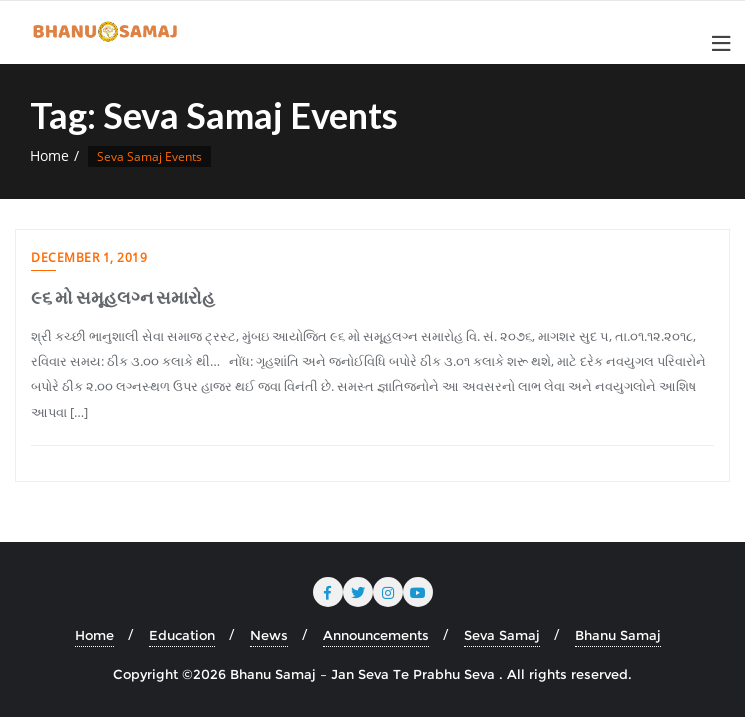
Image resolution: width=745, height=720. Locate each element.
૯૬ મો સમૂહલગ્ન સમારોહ (123, 297)
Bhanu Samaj (618, 635)
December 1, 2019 (89, 257)
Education (182, 635)
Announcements (376, 635)
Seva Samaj (502, 635)
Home (49, 155)
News (269, 635)
